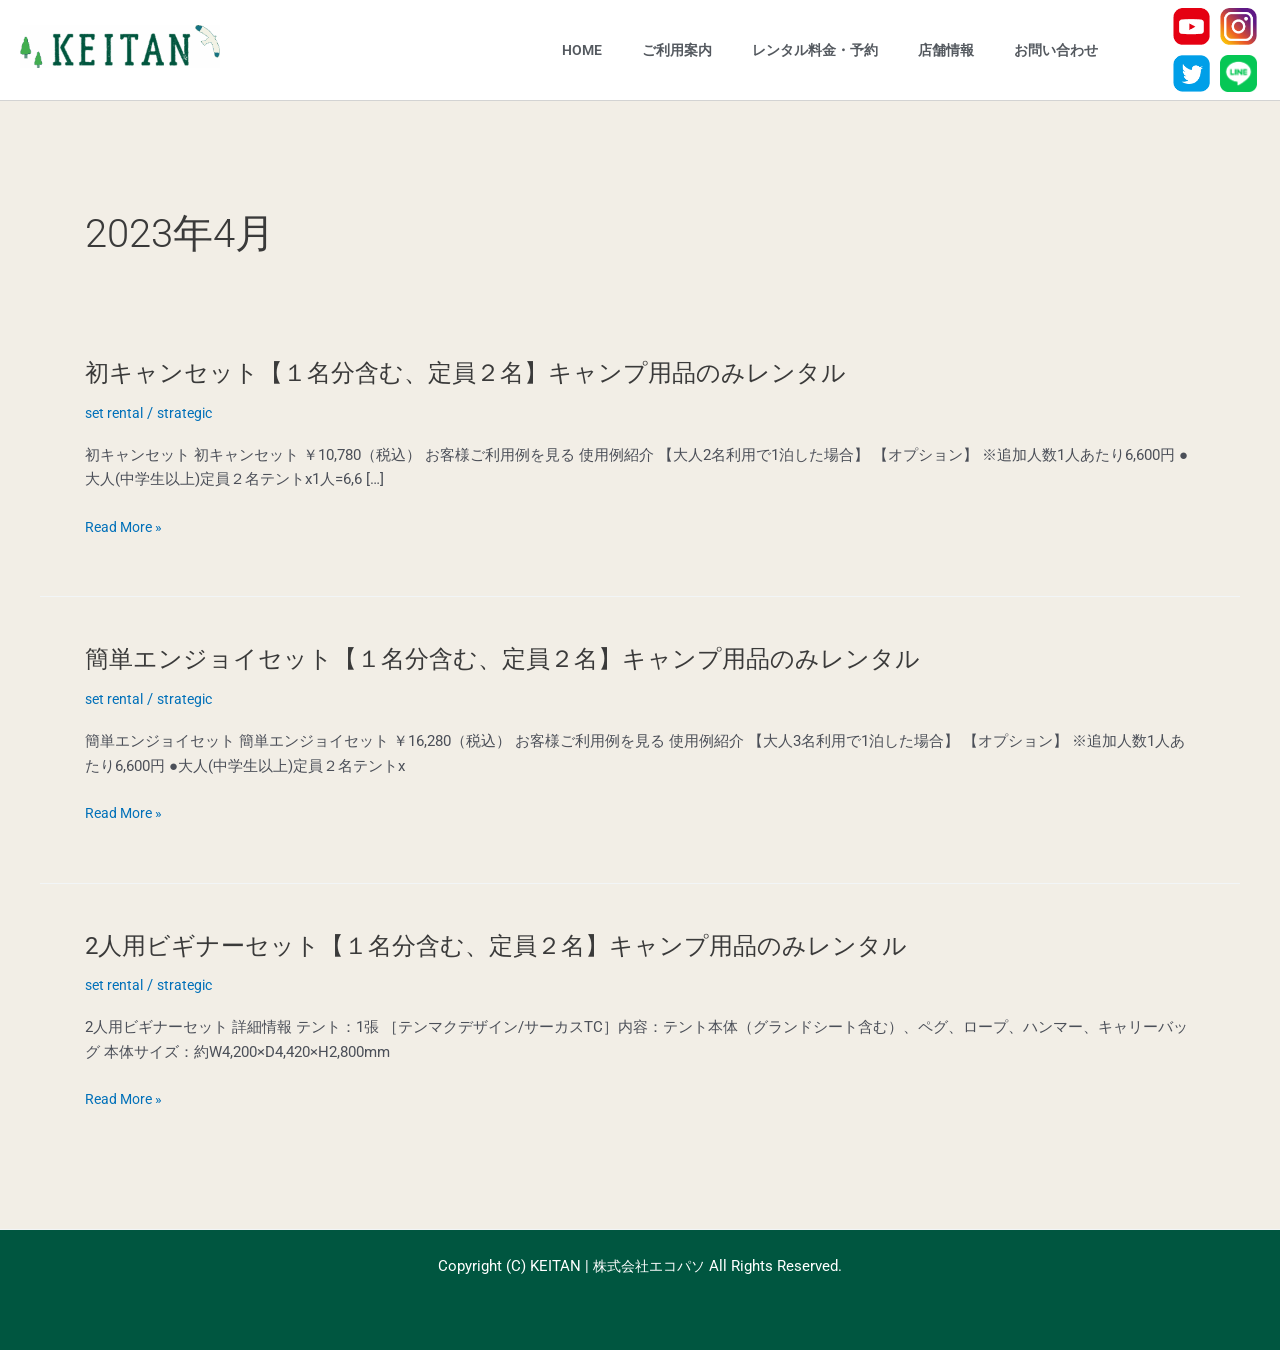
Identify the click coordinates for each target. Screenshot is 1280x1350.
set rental (116, 413)
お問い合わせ (1056, 50)
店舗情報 (946, 50)
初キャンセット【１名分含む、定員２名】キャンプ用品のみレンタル (496, 372)
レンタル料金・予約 (815, 50)
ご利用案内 (677, 50)
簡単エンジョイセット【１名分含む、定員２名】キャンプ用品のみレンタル (536, 658)
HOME (582, 50)
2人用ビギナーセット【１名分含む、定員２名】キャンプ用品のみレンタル (530, 945)
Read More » (126, 527)
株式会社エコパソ (649, 1266)
